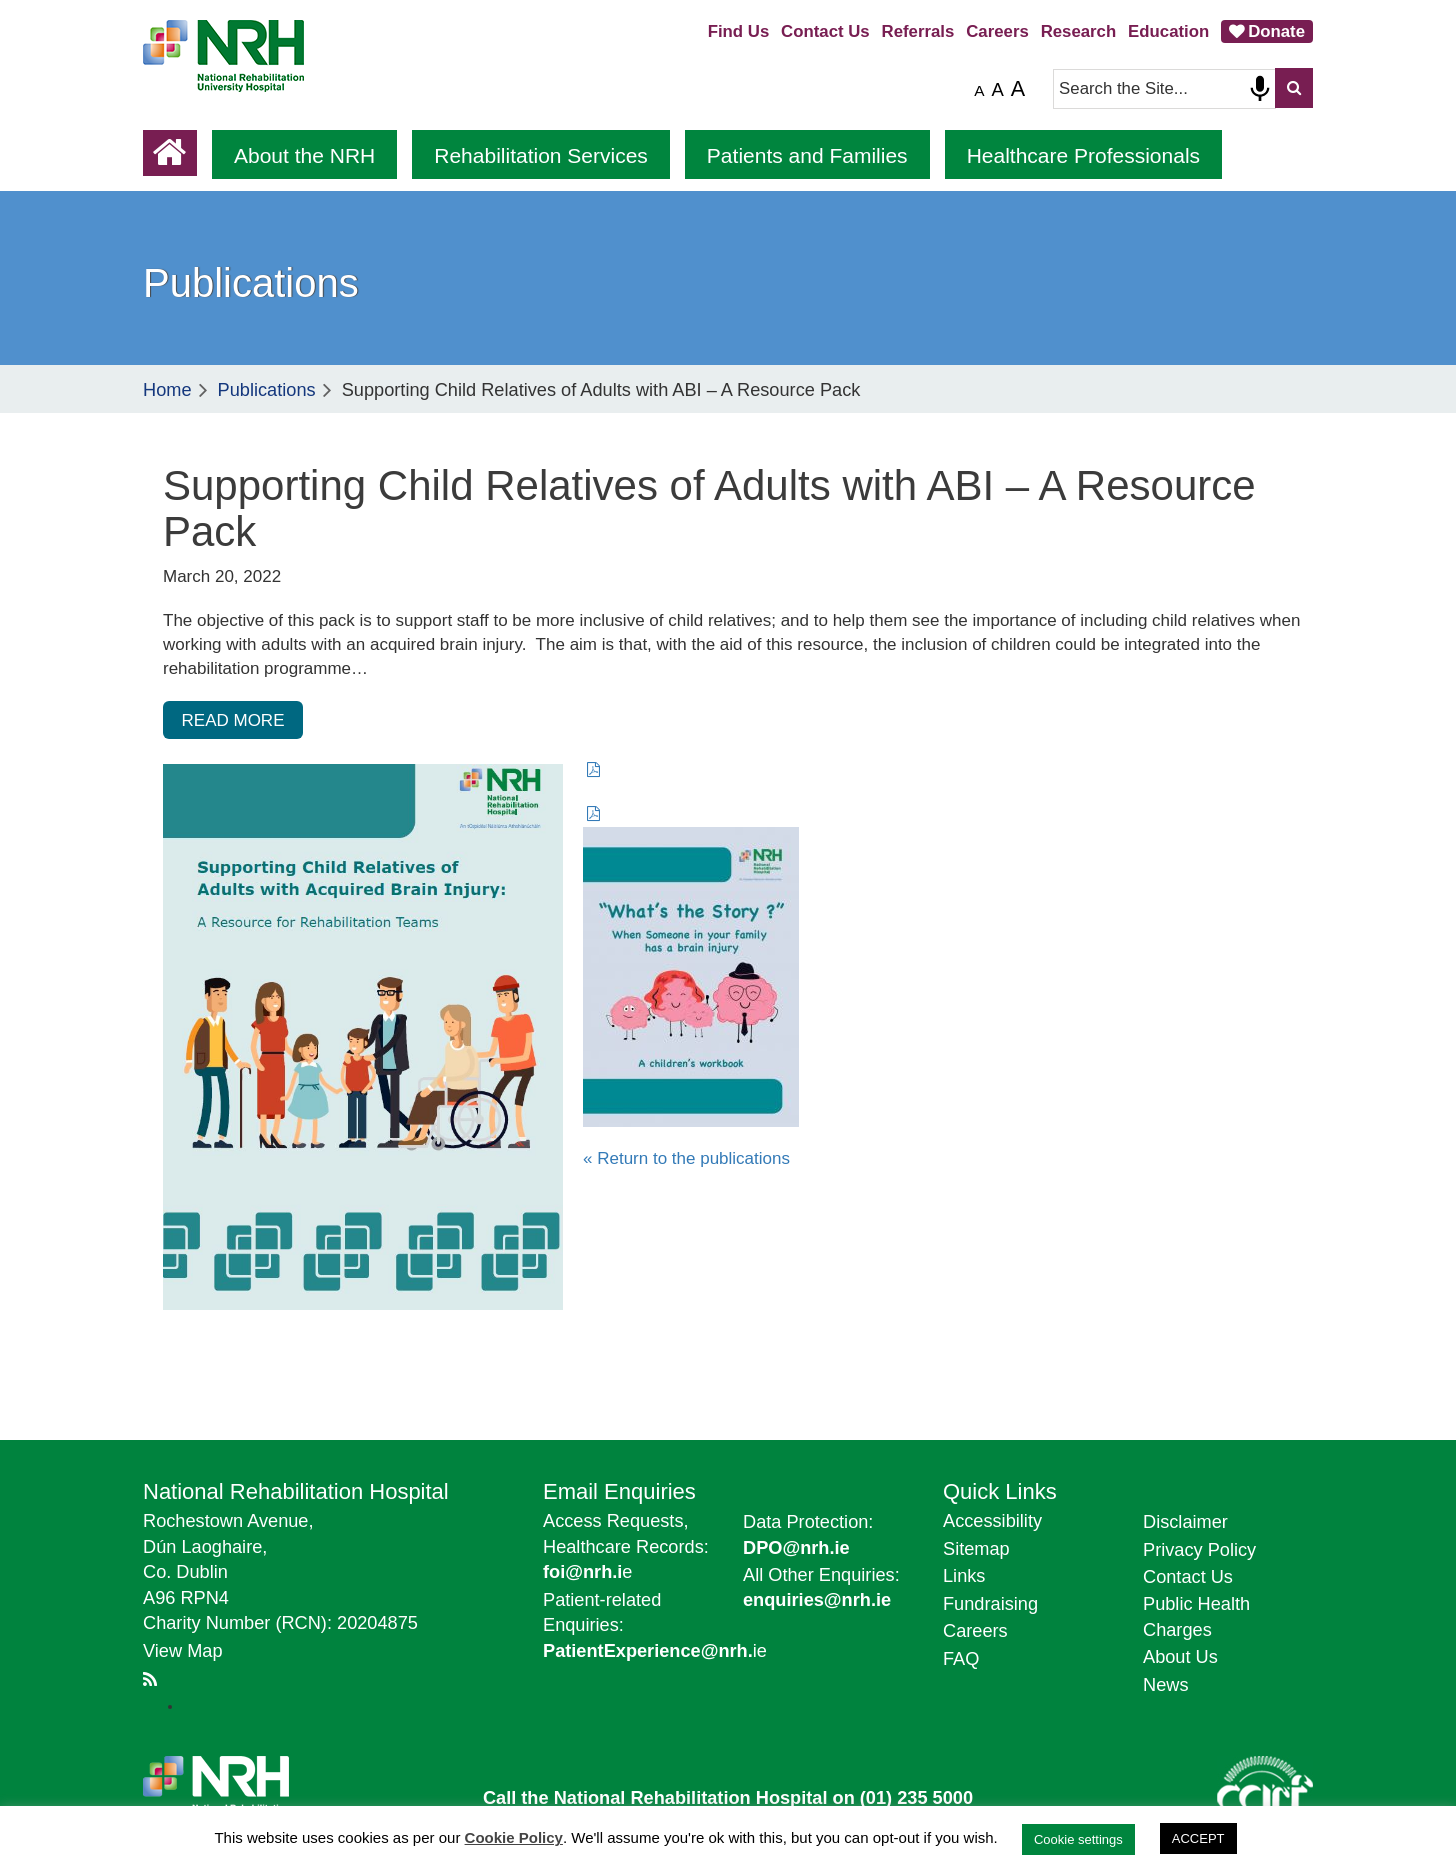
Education (1168, 31)
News (1165, 1685)
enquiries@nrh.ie (817, 1600)
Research (1079, 31)
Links (964, 1576)
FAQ (961, 1659)
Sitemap (976, 1549)
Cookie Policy (514, 1837)
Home (167, 390)
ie (655, 1651)
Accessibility (992, 1521)
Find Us (739, 31)
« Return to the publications (686, 1158)
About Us (1180, 1657)
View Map (183, 1651)
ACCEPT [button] (1198, 1838)
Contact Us (825, 31)
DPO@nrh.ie (796, 1548)
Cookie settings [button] (1078, 1839)
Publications (267, 390)
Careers (997, 31)
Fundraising (990, 1604)
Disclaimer (1185, 1522)
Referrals (918, 31)
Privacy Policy (1199, 1550)
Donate (1276, 31)
